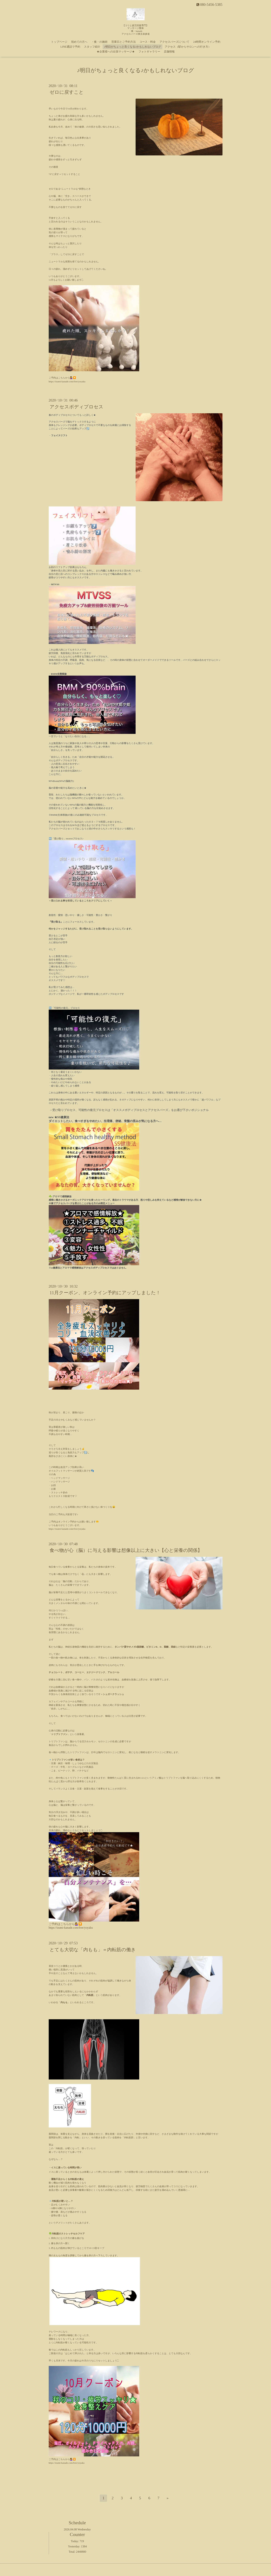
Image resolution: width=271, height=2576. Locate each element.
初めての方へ (79, 41)
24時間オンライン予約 (206, 41)
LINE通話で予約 (70, 46)
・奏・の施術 (99, 41)
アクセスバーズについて (174, 41)
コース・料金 (147, 41)
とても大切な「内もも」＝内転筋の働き (93, 1949)
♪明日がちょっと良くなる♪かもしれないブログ (132, 46)
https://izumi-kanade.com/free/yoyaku (67, 381)
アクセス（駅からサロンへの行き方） (188, 46)
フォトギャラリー (149, 51)
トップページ (59, 41)
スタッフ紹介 (92, 46)
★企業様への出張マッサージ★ (116, 51)
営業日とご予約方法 (123, 41)
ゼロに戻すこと (67, 92)
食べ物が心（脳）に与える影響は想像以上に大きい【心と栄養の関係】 (126, 1550)
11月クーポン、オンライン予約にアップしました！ (105, 1292)
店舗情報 (169, 51)
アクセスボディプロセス (76, 406)
